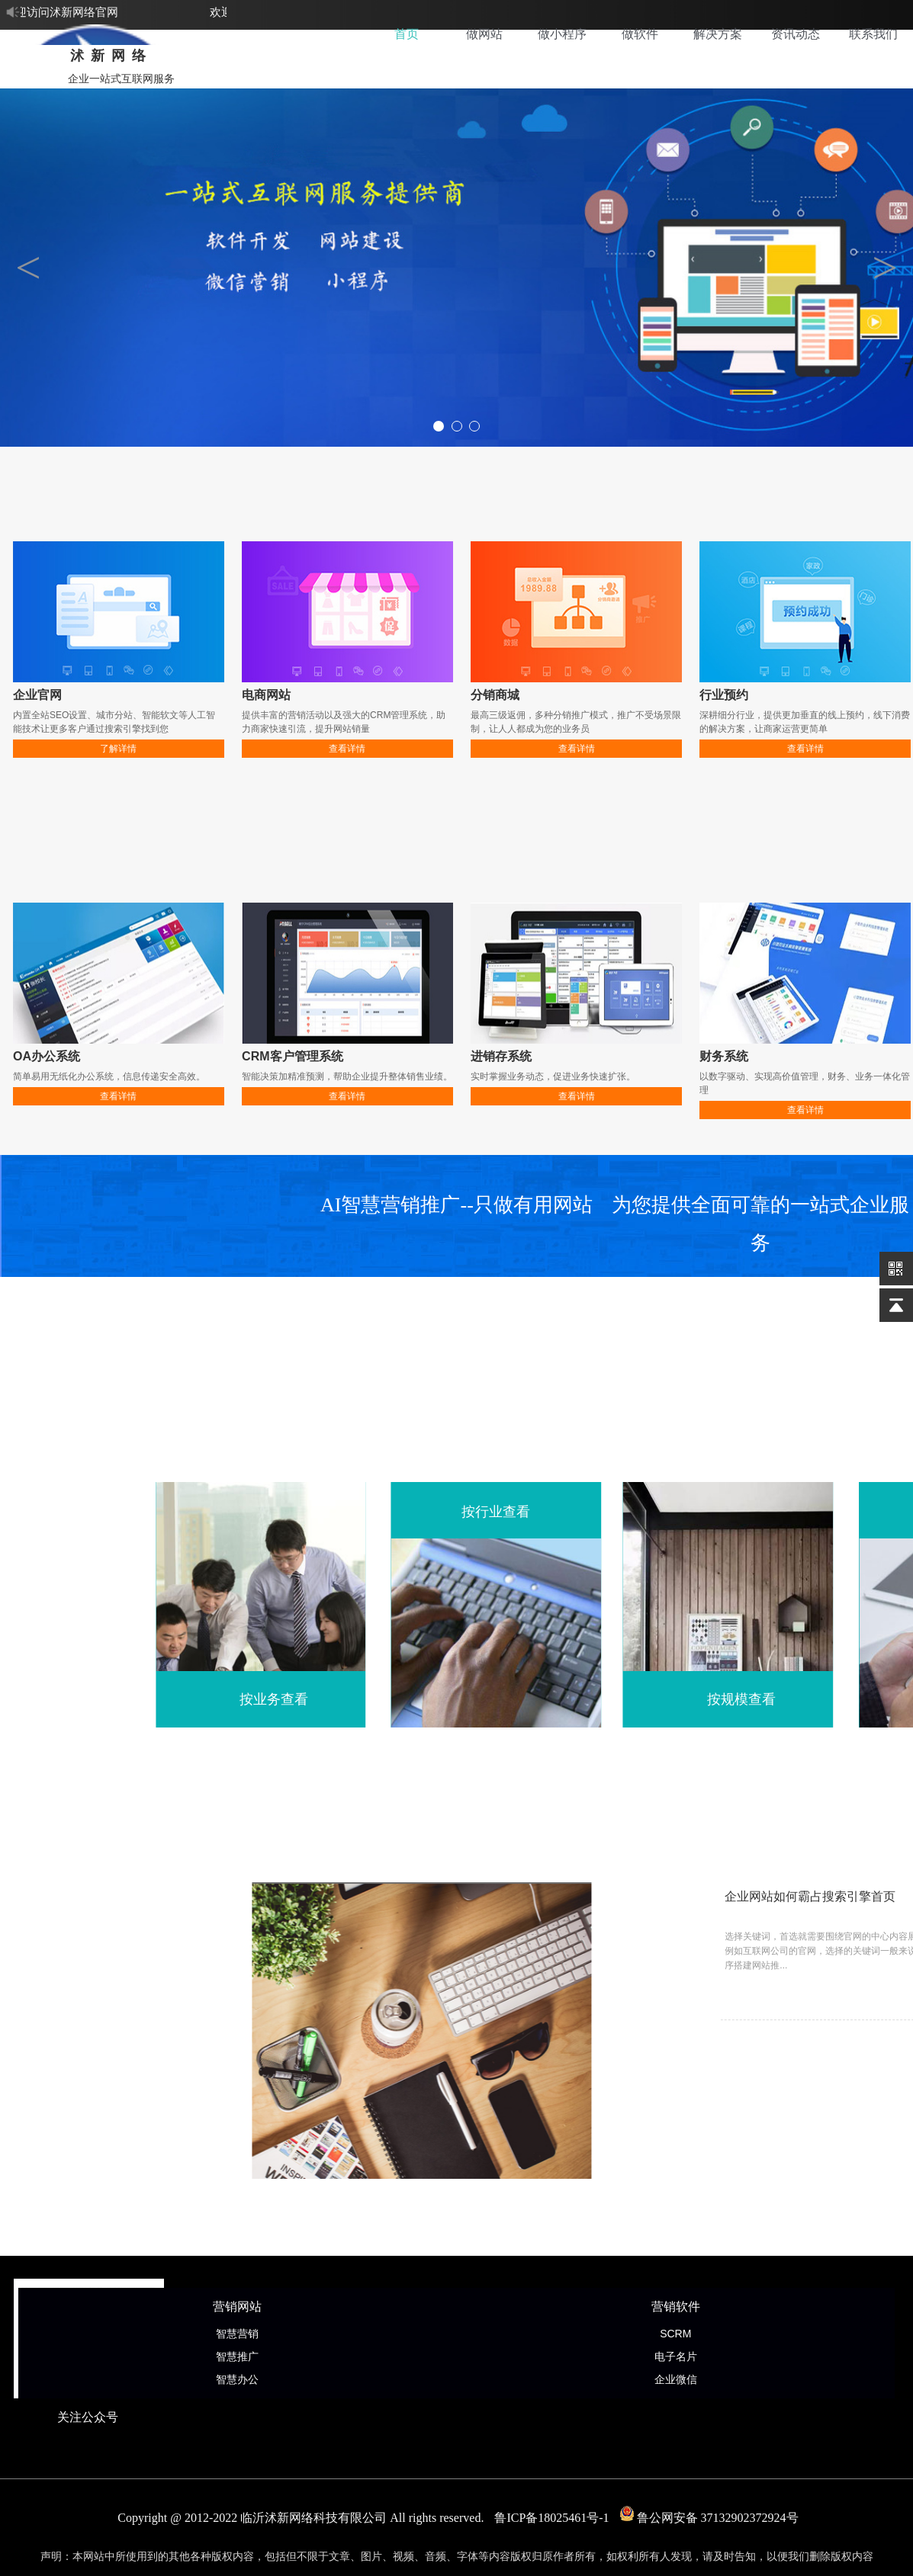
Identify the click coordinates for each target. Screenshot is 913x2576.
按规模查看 (795, 1699)
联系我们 (873, 33)
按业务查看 (328, 1699)
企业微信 (675, 2379)
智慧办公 (237, 2379)
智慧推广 (237, 2356)
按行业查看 (550, 1511)
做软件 (640, 33)
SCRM (675, 2333)
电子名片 (675, 2356)
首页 (406, 33)
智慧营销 (237, 2333)
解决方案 (717, 33)
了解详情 (118, 748)
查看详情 (347, 748)
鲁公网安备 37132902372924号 (709, 2517)
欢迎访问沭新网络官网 (63, 11)
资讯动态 (795, 33)
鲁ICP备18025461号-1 (551, 2517)
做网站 (484, 33)
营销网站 (237, 2306)
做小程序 (562, 33)
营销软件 (675, 2306)
